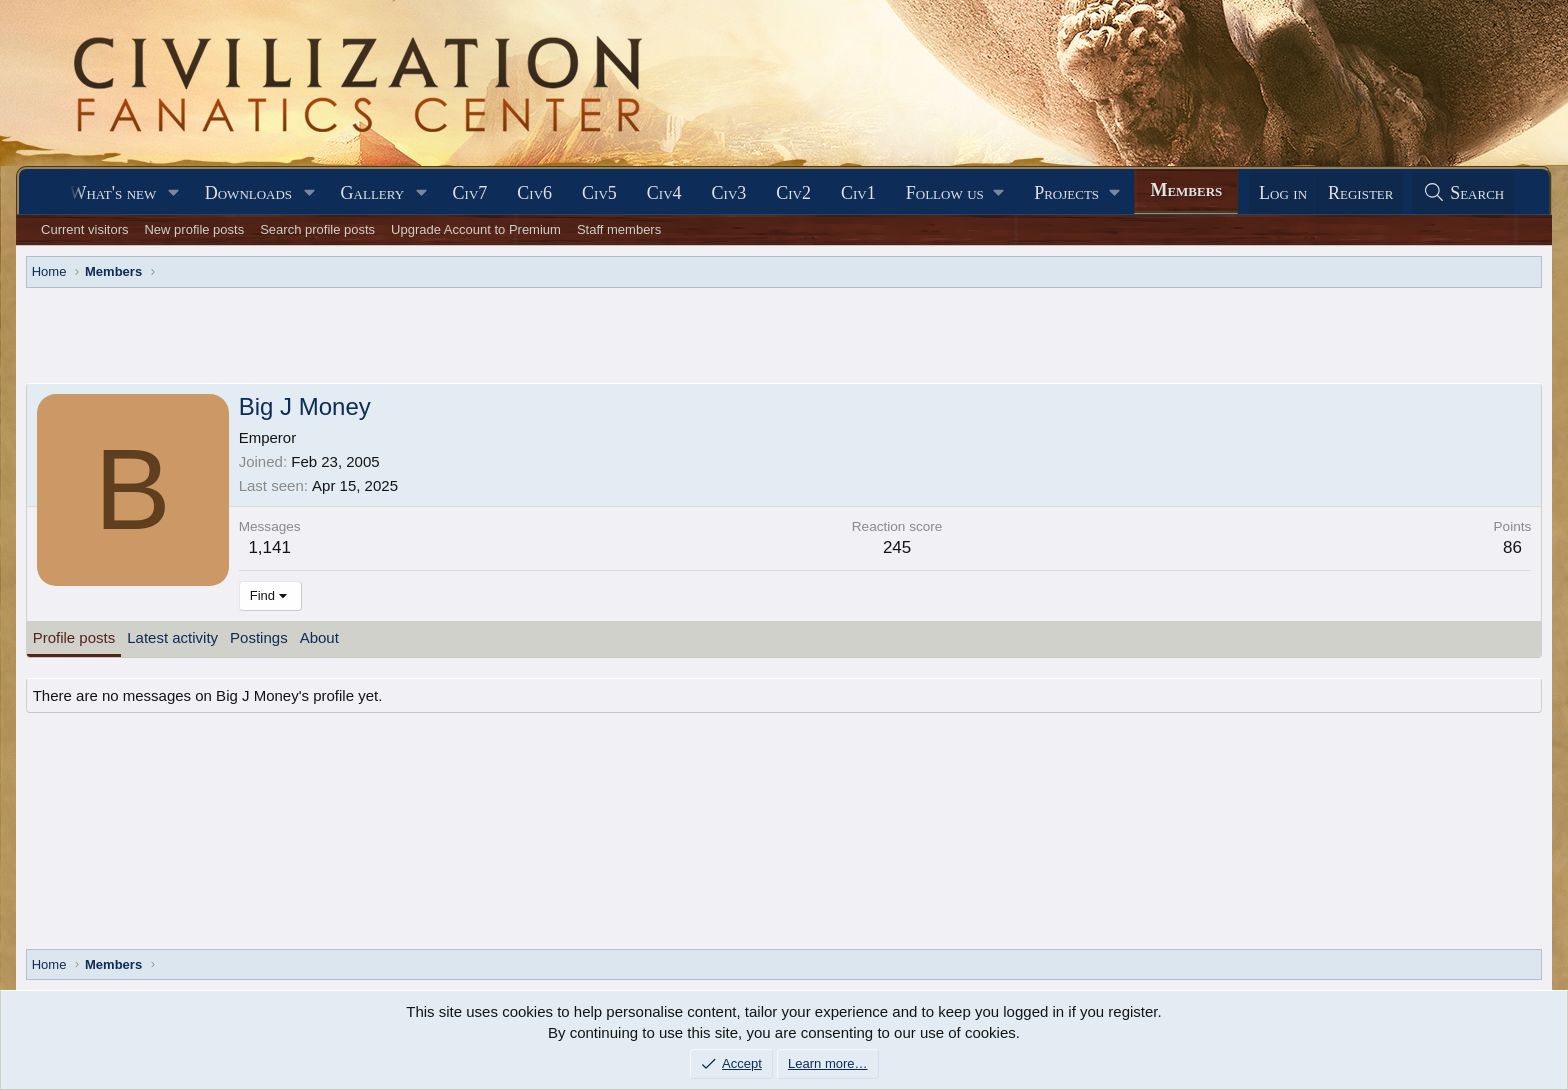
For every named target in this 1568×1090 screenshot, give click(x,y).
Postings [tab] (259, 637)
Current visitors (84, 229)
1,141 (269, 547)
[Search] (1463, 193)
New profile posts (194, 229)
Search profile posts (317, 229)
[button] (174, 193)
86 (1512, 547)
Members (1186, 190)
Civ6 (534, 193)
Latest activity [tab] (172, 637)
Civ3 (729, 193)
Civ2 (793, 193)
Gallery (373, 193)
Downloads (248, 193)
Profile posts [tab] (74, 637)
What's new (112, 193)
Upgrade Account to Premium (476, 229)
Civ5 (599, 193)
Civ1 (858, 193)
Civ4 (664, 193)
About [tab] (319, 637)
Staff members (619, 229)
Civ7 (470, 193)
